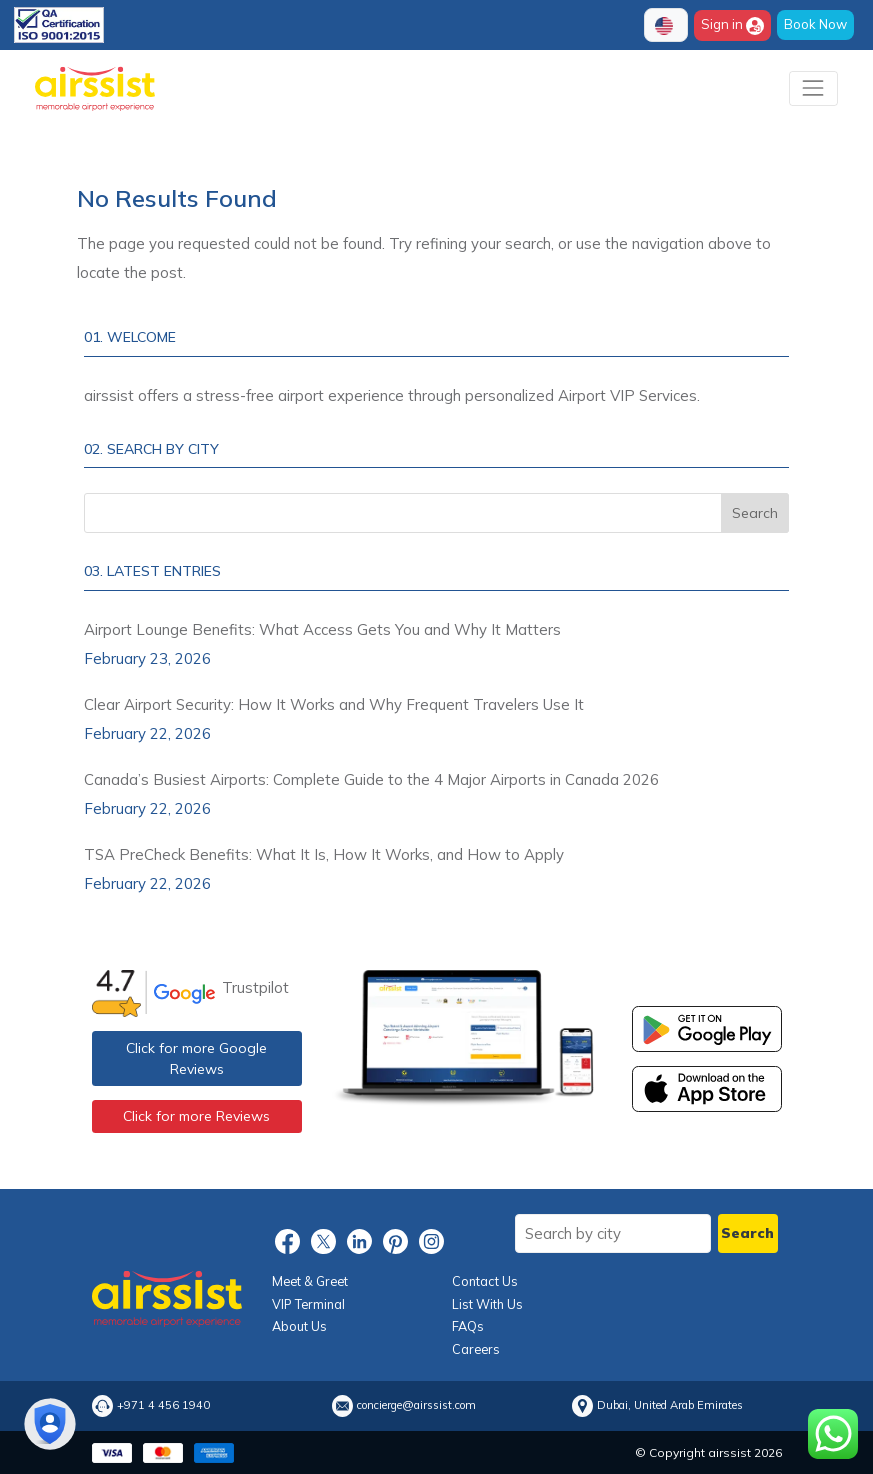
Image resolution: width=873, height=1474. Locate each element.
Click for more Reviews (196, 1116)
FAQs (468, 1326)
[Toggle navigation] (813, 88)
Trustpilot (255, 987)
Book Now (815, 24)
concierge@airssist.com (416, 1405)
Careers (476, 1349)
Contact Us (485, 1281)
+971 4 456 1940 (163, 1405)
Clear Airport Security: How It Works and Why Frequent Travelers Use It (334, 704)
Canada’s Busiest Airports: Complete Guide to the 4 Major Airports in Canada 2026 (371, 779)
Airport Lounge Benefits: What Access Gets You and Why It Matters (322, 629)
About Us (299, 1326)
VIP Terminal (308, 1304)
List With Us (487, 1304)
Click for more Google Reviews (196, 1058)
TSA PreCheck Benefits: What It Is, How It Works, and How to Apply (324, 854)
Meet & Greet (310, 1281)
